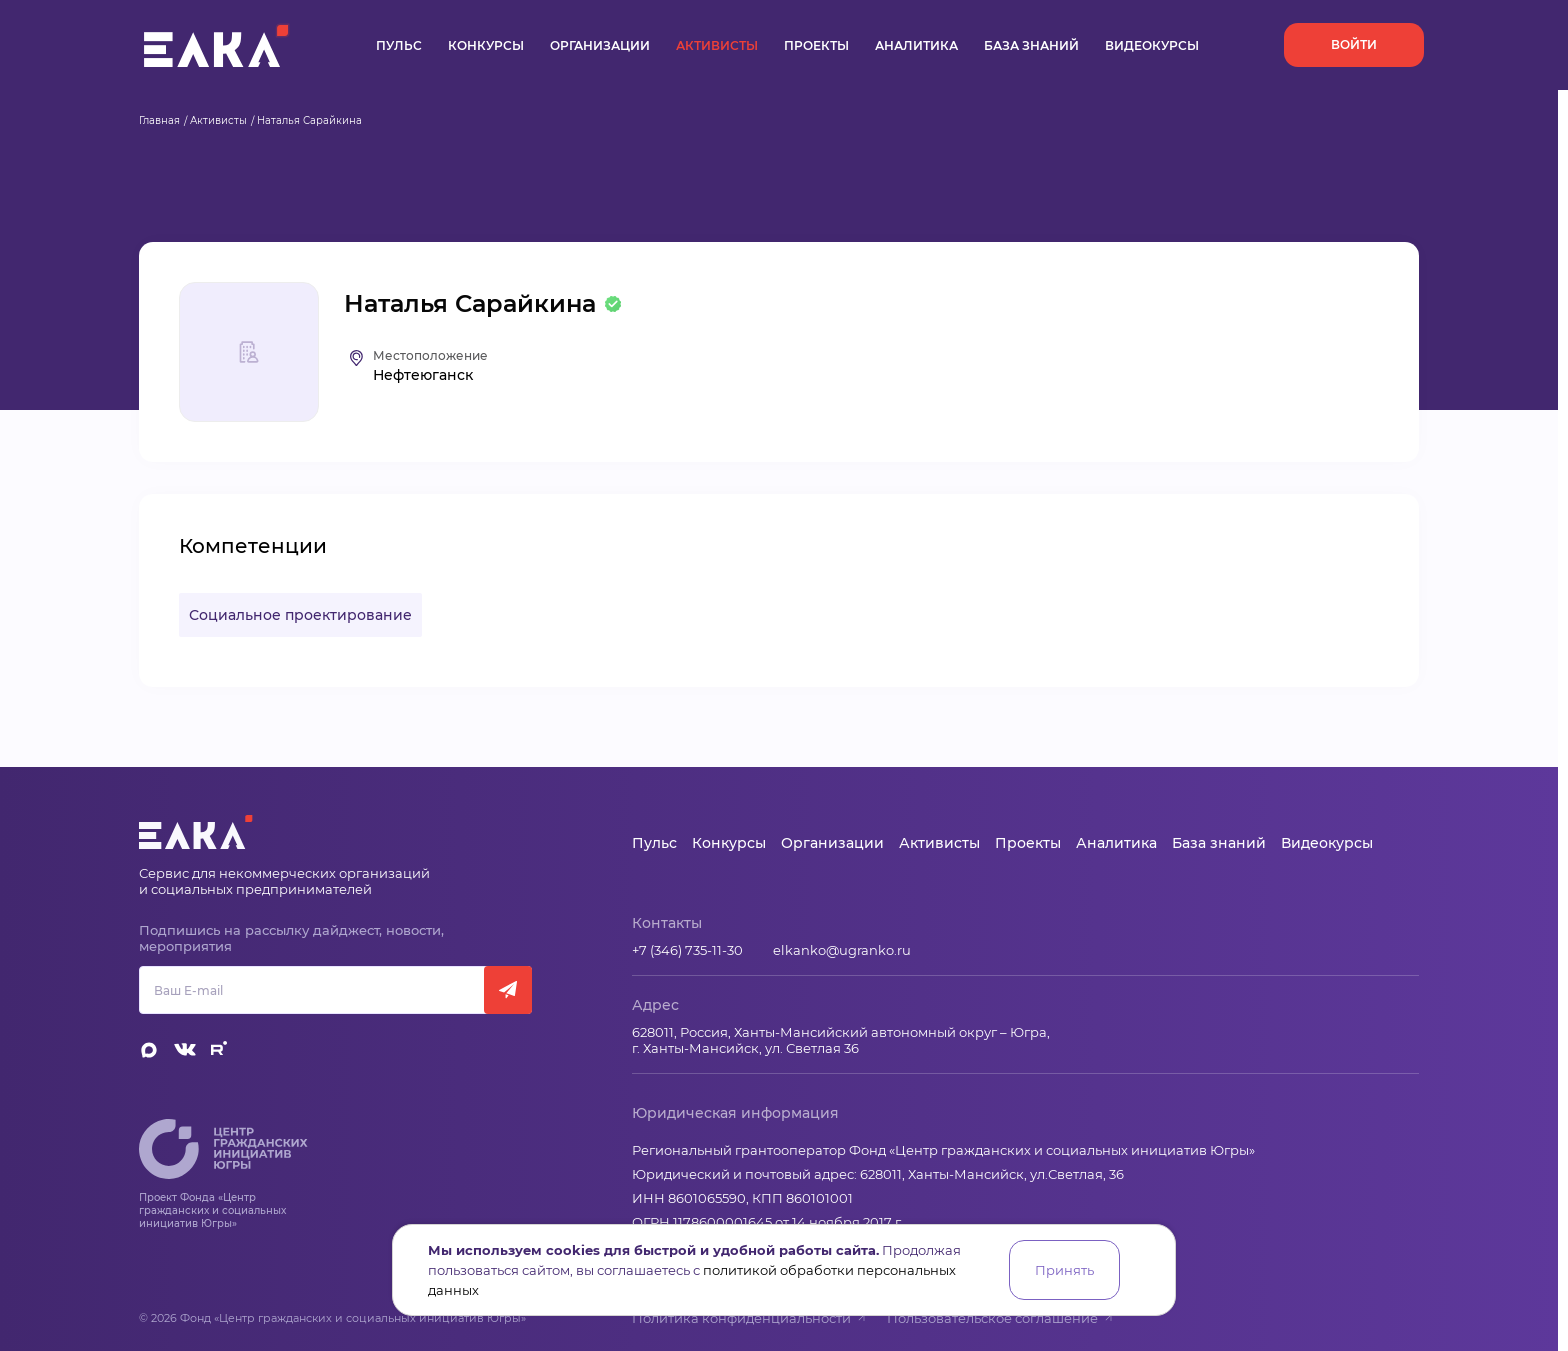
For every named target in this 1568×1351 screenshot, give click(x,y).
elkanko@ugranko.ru (842, 950)
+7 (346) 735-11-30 (687, 950)
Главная (159, 120)
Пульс (399, 45)
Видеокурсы (1152, 45)
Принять (1064, 1270)
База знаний (1031, 45)
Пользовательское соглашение (1000, 1318)
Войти (1354, 44)
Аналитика (916, 45)
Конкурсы (486, 45)
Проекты (816, 45)
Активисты (717, 45)
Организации (600, 45)
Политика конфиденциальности (749, 1318)
